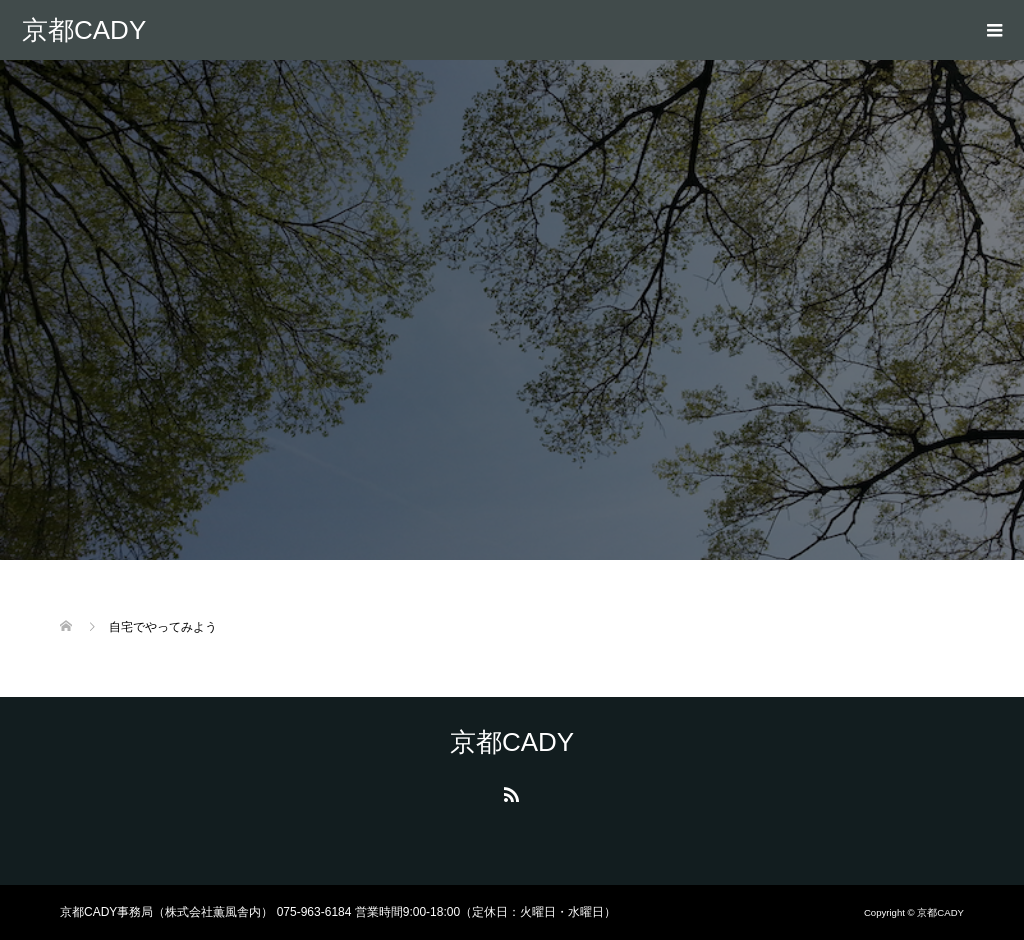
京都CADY (84, 30)
